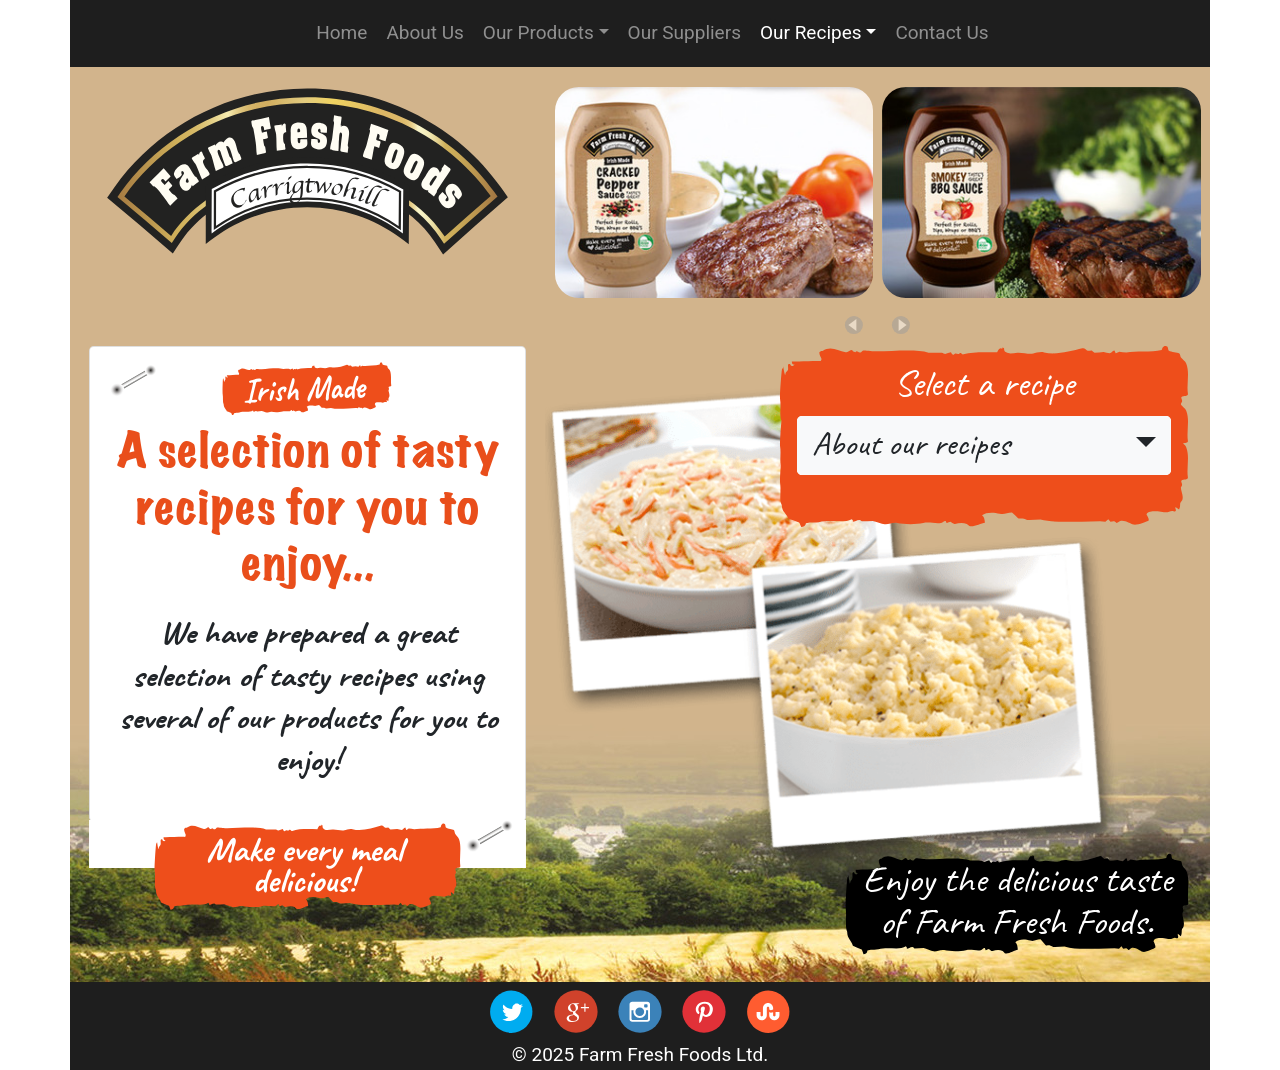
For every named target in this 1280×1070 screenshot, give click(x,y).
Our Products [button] (538, 32)
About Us (424, 32)
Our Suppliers (684, 32)
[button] (901, 325)
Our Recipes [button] (811, 32)
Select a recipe (984, 385)
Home (341, 32)
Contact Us (941, 32)
